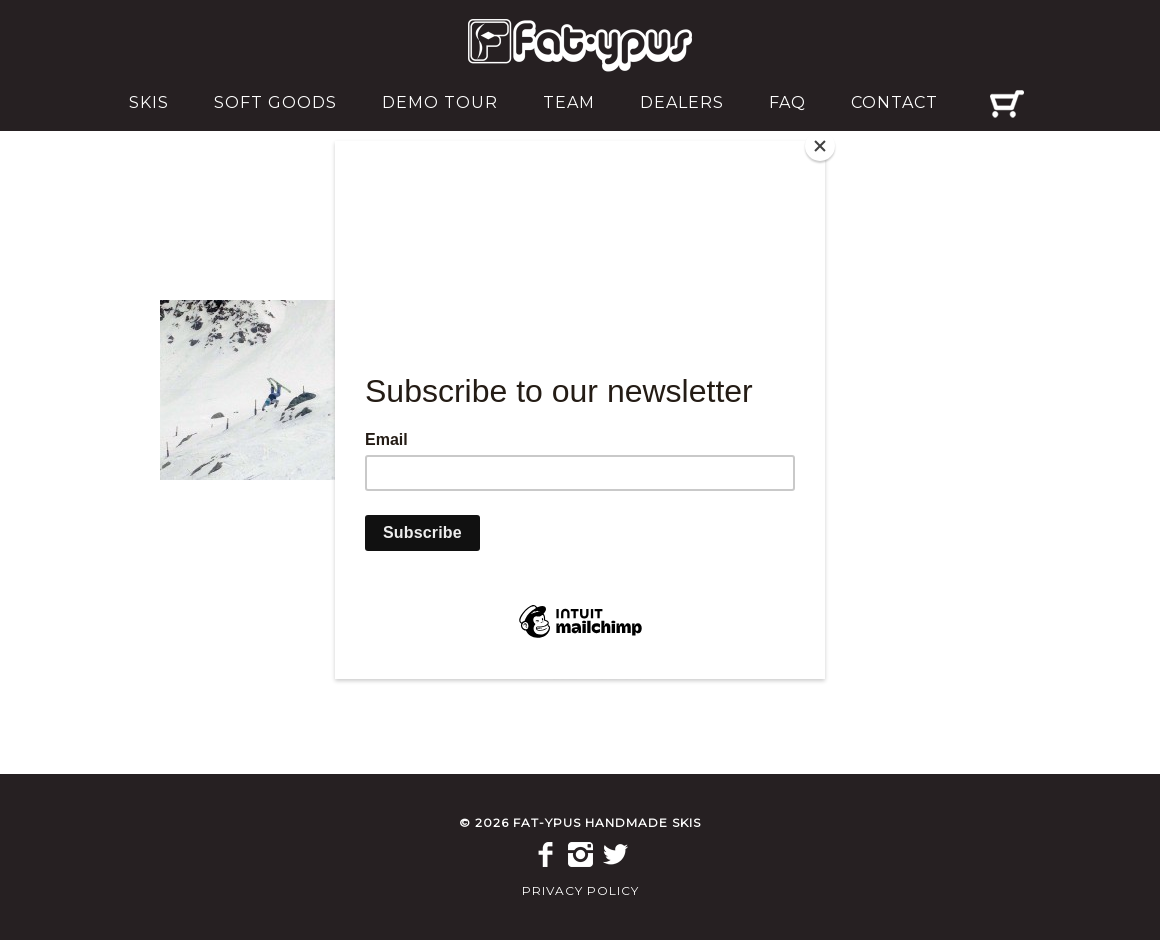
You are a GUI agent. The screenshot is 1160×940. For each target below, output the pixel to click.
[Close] (820, 146)
